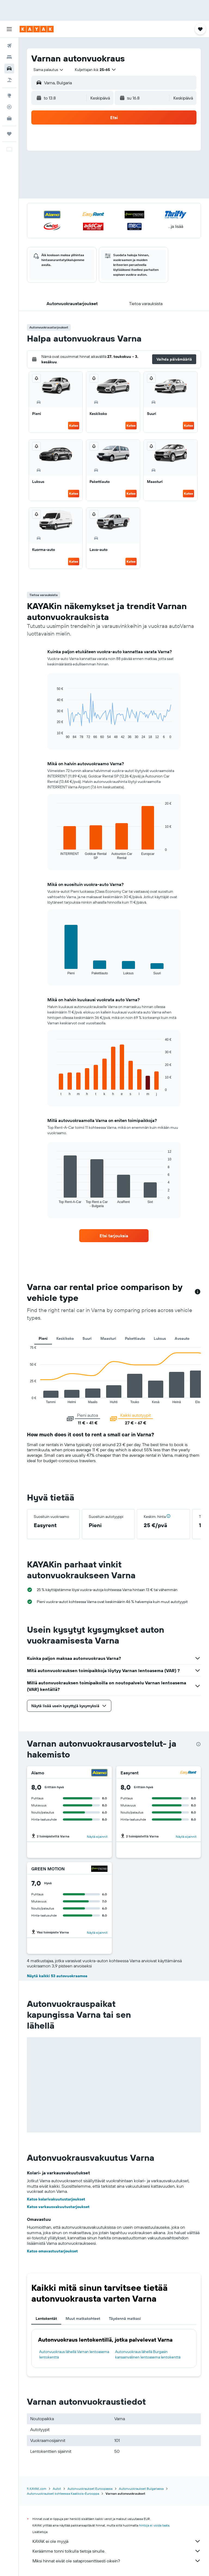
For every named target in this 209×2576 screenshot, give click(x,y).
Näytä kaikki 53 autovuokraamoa (57, 1975)
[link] (114, 1235)
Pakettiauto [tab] (135, 1338)
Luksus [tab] (160, 1338)
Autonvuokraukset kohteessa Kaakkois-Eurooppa (63, 2493)
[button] (9, 29)
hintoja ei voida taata (154, 2525)
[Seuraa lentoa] (9, 106)
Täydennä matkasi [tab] (125, 2318)
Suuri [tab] (87, 1338)
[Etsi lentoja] (9, 45)
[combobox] (48, 69)
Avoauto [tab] (182, 1338)
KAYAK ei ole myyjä (116, 2541)
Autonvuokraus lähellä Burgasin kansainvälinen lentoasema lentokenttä (147, 2354)
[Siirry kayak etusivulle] (37, 29)
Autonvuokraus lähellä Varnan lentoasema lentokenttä (74, 2354)
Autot (57, 2489)
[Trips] (9, 133)
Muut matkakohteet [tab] (83, 2318)
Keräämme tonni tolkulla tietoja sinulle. (116, 2551)
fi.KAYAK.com (36, 2489)
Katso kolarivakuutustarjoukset (56, 2199)
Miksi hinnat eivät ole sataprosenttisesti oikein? (116, 2561)
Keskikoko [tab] (65, 1338)
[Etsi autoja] (9, 68)
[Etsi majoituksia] (9, 57)
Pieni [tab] (43, 1338)
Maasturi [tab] (108, 1338)
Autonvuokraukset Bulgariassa (141, 2489)
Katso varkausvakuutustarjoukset (58, 2206)
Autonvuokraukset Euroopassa (89, 2489)
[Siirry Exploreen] (9, 95)
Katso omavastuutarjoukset (52, 2251)
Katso (73, 425)
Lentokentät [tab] (46, 2318)
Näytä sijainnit (97, 1836)
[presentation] (198, 1744)
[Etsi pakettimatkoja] (9, 80)
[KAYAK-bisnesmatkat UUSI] (9, 118)
